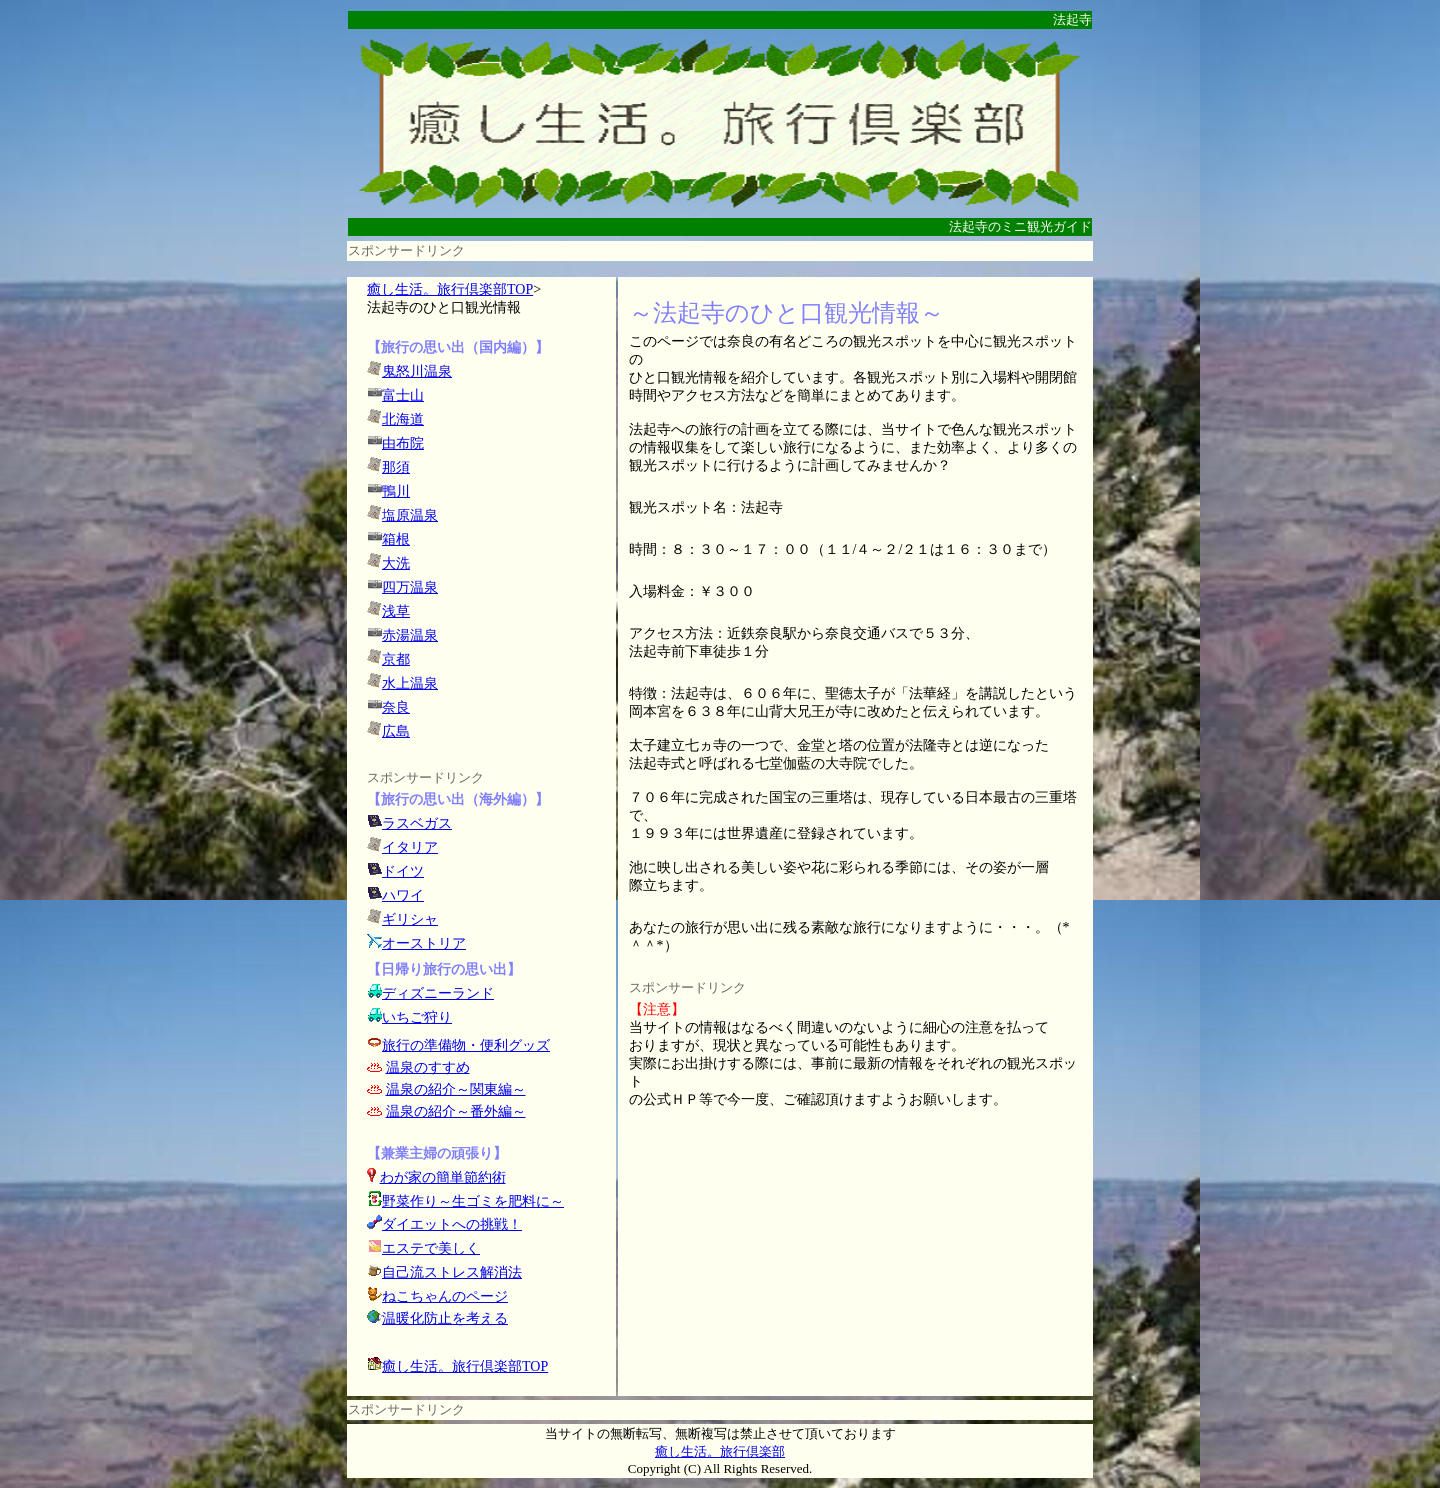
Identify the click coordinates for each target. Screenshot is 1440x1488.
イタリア (410, 847)
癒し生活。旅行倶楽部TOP (450, 289)
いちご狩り (417, 1017)
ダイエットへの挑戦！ (444, 1224)
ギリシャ (410, 919)
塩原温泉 (410, 515)
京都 (396, 659)
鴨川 (396, 491)
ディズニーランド (438, 993)
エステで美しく (431, 1248)
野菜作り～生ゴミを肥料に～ (473, 1201)
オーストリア (424, 943)
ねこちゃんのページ (445, 1296)
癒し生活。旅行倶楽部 (720, 1451)
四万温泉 (410, 587)
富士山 (403, 395)
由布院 (403, 443)
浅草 (396, 611)
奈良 (396, 707)
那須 (396, 467)
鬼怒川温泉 (417, 371)
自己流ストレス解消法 (452, 1272)
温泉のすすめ (428, 1067)
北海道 (403, 419)
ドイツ (403, 871)
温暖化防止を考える (445, 1318)
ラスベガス (417, 823)
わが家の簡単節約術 (443, 1177)
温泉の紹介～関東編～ (456, 1089)
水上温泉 (410, 683)
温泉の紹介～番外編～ (456, 1111)
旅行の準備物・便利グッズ (466, 1045)
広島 (396, 731)
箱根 (396, 539)
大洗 (396, 563)
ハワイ (403, 895)
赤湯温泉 (410, 635)
